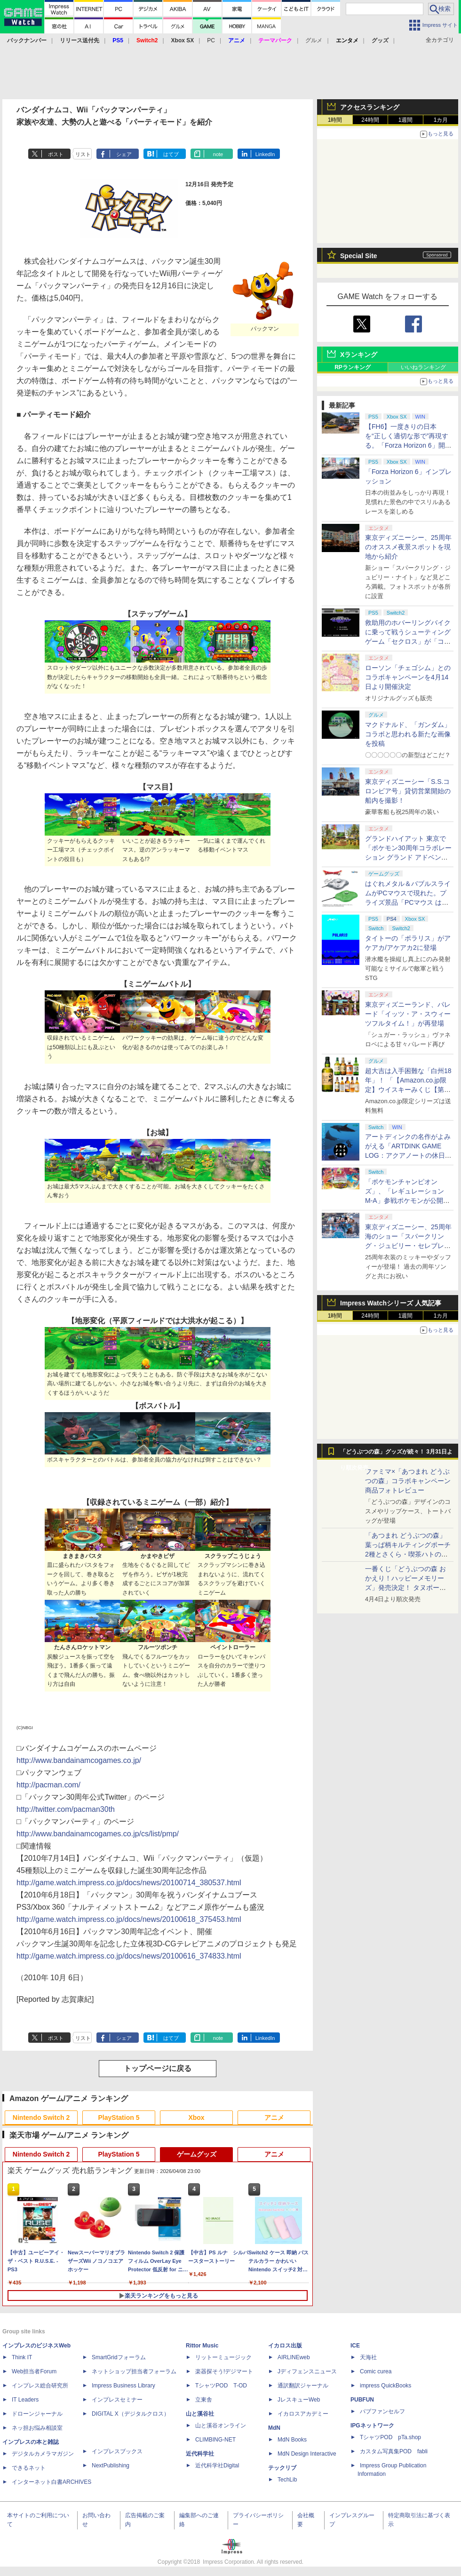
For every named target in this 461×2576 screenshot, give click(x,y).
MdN (274, 2428)
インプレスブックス (117, 2451)
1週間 (405, 120)
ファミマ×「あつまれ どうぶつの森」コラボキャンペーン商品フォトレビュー (408, 1481)
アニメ (274, 2117)
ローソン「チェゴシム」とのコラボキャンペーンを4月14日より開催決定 (408, 677)
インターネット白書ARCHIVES (51, 2482)
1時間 (335, 120)
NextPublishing (110, 2465)
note (218, 154)
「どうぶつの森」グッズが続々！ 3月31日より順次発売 (396, 1454)
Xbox (196, 2117)
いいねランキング (423, 367)
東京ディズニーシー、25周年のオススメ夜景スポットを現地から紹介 (408, 547)
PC (211, 40)
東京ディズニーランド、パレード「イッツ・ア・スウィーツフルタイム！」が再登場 (408, 1014)
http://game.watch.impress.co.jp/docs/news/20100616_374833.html (128, 1956)
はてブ (171, 154)
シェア (124, 154)
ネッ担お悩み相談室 (37, 2428)
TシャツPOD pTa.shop (390, 2437)
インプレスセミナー (117, 2399)
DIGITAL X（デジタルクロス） (130, 2413)
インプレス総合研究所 (40, 2385)
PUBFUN (362, 2399)
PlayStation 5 (119, 2117)
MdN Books (292, 2439)
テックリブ (282, 2468)
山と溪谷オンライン (220, 2425)
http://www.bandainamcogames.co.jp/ (78, 1760)
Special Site (358, 256)
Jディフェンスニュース (307, 2371)
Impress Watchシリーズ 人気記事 (390, 1303)
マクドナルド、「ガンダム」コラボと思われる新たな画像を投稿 (408, 734)
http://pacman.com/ (48, 1785)
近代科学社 (200, 2453)
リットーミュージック (223, 2357)
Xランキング (358, 354)
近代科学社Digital (217, 2465)
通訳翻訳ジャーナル (303, 2385)
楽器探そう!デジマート (224, 2371)
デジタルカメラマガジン (43, 2453)
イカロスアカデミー (303, 2413)
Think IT (22, 2357)
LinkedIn (265, 154)
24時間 (370, 120)
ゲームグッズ (196, 2154)
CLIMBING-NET (215, 2439)
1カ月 (441, 120)
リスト (83, 154)
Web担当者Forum (34, 2371)
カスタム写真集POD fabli (394, 2451)
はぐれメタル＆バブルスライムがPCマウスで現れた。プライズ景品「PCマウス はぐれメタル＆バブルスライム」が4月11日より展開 (408, 902)
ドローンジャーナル (37, 2413)
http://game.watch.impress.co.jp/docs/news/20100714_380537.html (128, 1883)
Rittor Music (202, 2345)
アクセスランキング (369, 107)
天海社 (368, 2357)
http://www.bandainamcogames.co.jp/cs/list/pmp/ (97, 1834)
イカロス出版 (285, 2345)
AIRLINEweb (294, 2357)
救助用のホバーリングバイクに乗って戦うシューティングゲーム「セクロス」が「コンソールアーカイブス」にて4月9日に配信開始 (408, 641)
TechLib (287, 2479)
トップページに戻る (157, 2068)
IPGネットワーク (372, 2425)
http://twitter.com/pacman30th (65, 1809)
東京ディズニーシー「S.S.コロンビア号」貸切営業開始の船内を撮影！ (408, 791)
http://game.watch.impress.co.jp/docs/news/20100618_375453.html (128, 1919)
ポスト (56, 154)
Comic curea (375, 2371)
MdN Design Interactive (307, 2453)
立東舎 (203, 2399)
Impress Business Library (123, 2385)
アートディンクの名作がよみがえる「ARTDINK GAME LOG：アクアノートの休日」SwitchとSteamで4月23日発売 (408, 1155)
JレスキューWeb (299, 2399)
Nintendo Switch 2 (41, 2117)
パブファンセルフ (382, 2411)
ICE (355, 2345)
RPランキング (352, 367)
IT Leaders (25, 2399)
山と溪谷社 (200, 2413)
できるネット (29, 2468)
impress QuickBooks (385, 2385)
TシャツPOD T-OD (221, 2385)
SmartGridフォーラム (119, 2357)
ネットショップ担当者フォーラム (134, 2371)
